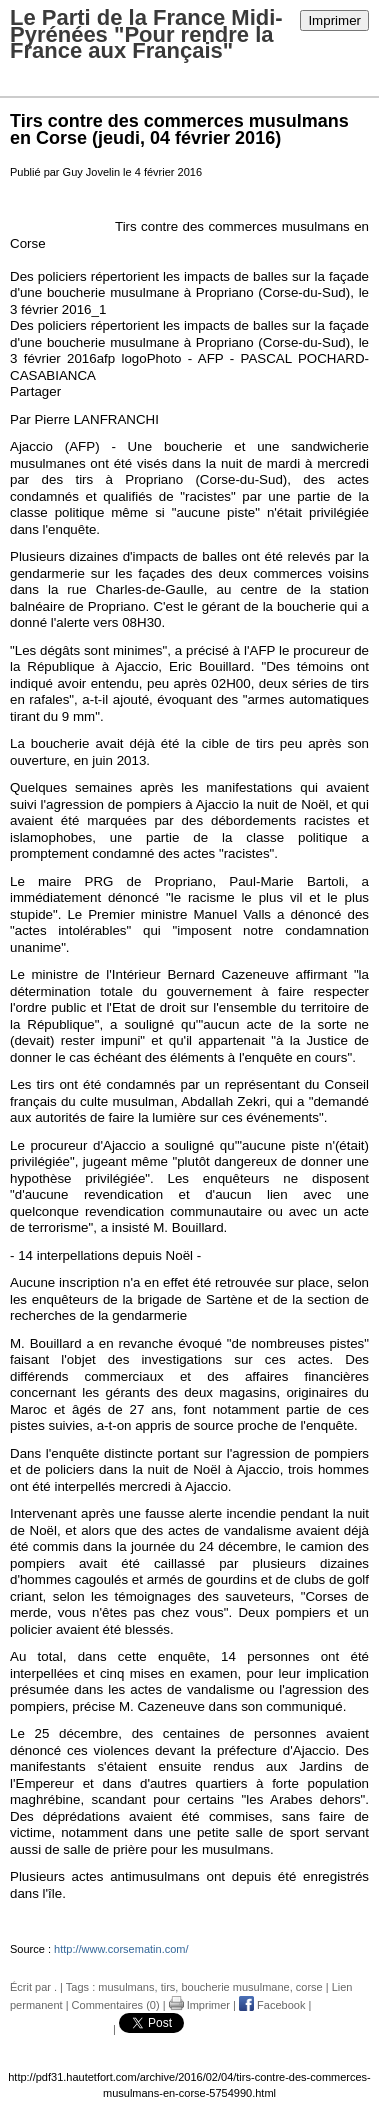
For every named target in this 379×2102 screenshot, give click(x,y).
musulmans (126, 1987)
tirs (168, 1987)
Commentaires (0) (116, 2005)
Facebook (272, 2005)
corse (309, 1987)
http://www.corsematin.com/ (121, 1949)
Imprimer (334, 20)
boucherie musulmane (235, 1987)
